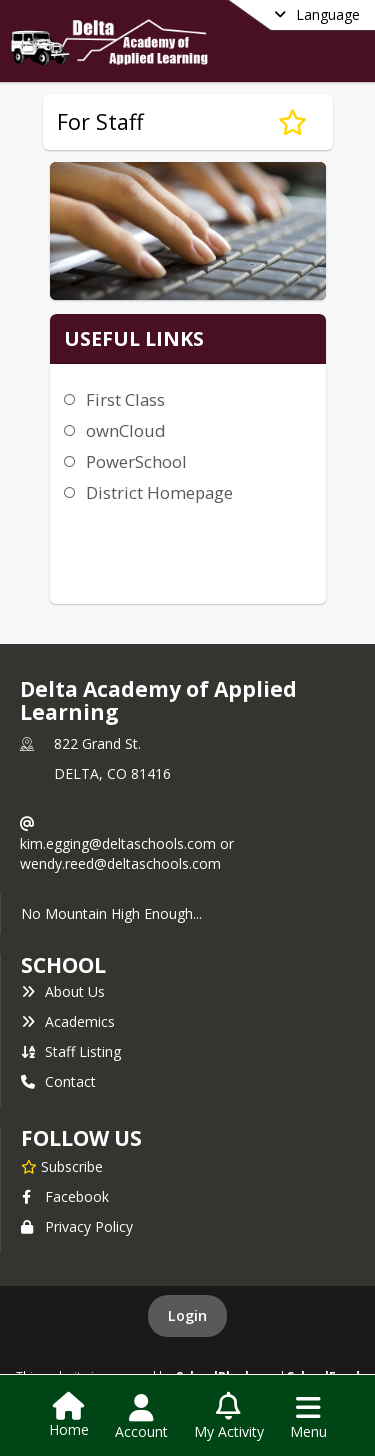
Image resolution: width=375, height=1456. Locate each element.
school (63, 965)
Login (187, 1315)
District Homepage (159, 492)
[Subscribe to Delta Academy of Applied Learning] (62, 1166)
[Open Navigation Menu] (308, 1417)
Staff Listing (71, 1051)
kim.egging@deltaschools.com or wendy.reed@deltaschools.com (127, 853)
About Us (63, 991)
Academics (68, 1021)
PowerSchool (136, 461)
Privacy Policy (77, 1226)
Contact (58, 1081)
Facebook (65, 1196)
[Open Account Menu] (141, 1417)
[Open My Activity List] (229, 1417)
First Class (125, 399)
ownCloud (126, 430)
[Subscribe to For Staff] (292, 122)
